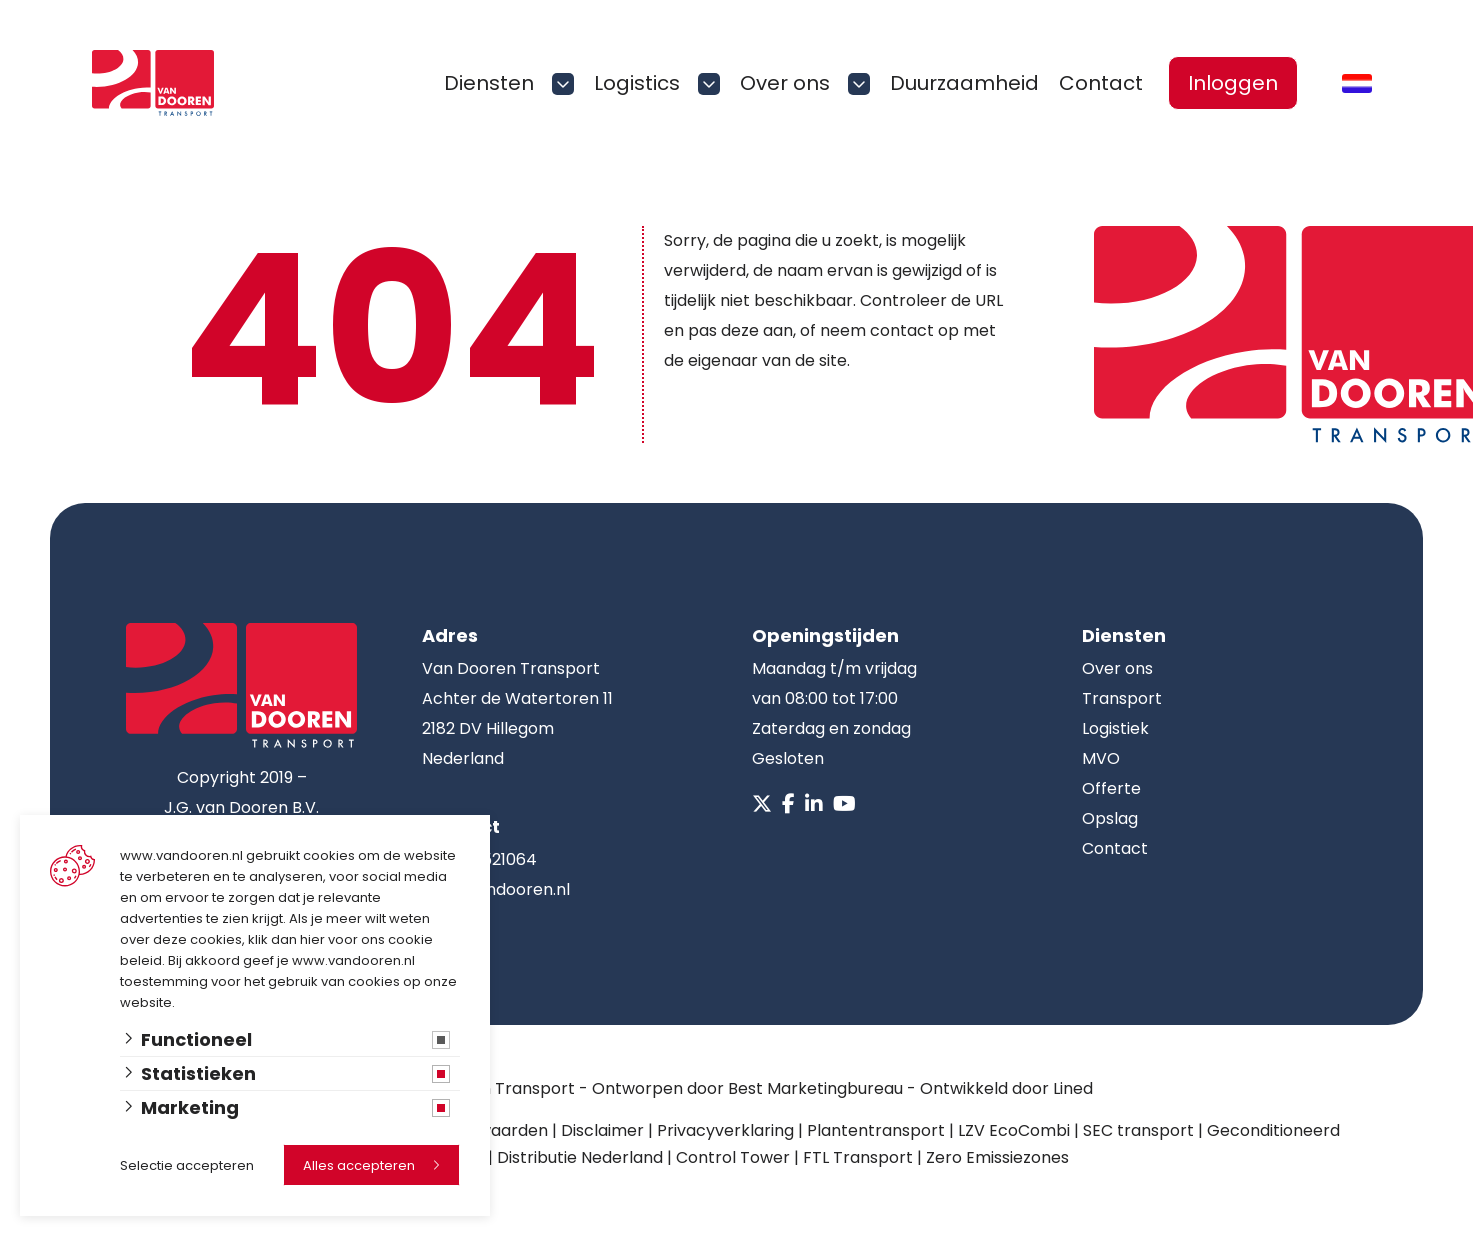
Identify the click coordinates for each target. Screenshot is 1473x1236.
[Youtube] (844, 804)
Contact (1101, 83)
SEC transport (1138, 1130)
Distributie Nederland (580, 1157)
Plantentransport (876, 1130)
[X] (762, 804)
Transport (1122, 698)
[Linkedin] (814, 804)
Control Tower (733, 1157)
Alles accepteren (359, 1165)
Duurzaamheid (964, 83)
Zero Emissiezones (997, 1157)
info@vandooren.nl (496, 889)
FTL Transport (858, 1157)
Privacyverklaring (725, 1130)
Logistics (637, 83)
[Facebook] (788, 804)
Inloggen (1233, 83)
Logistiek (1115, 728)
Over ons (785, 83)
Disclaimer (602, 1130)
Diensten (489, 83)
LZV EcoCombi (1014, 1130)
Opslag (1110, 818)
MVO (1101, 758)
